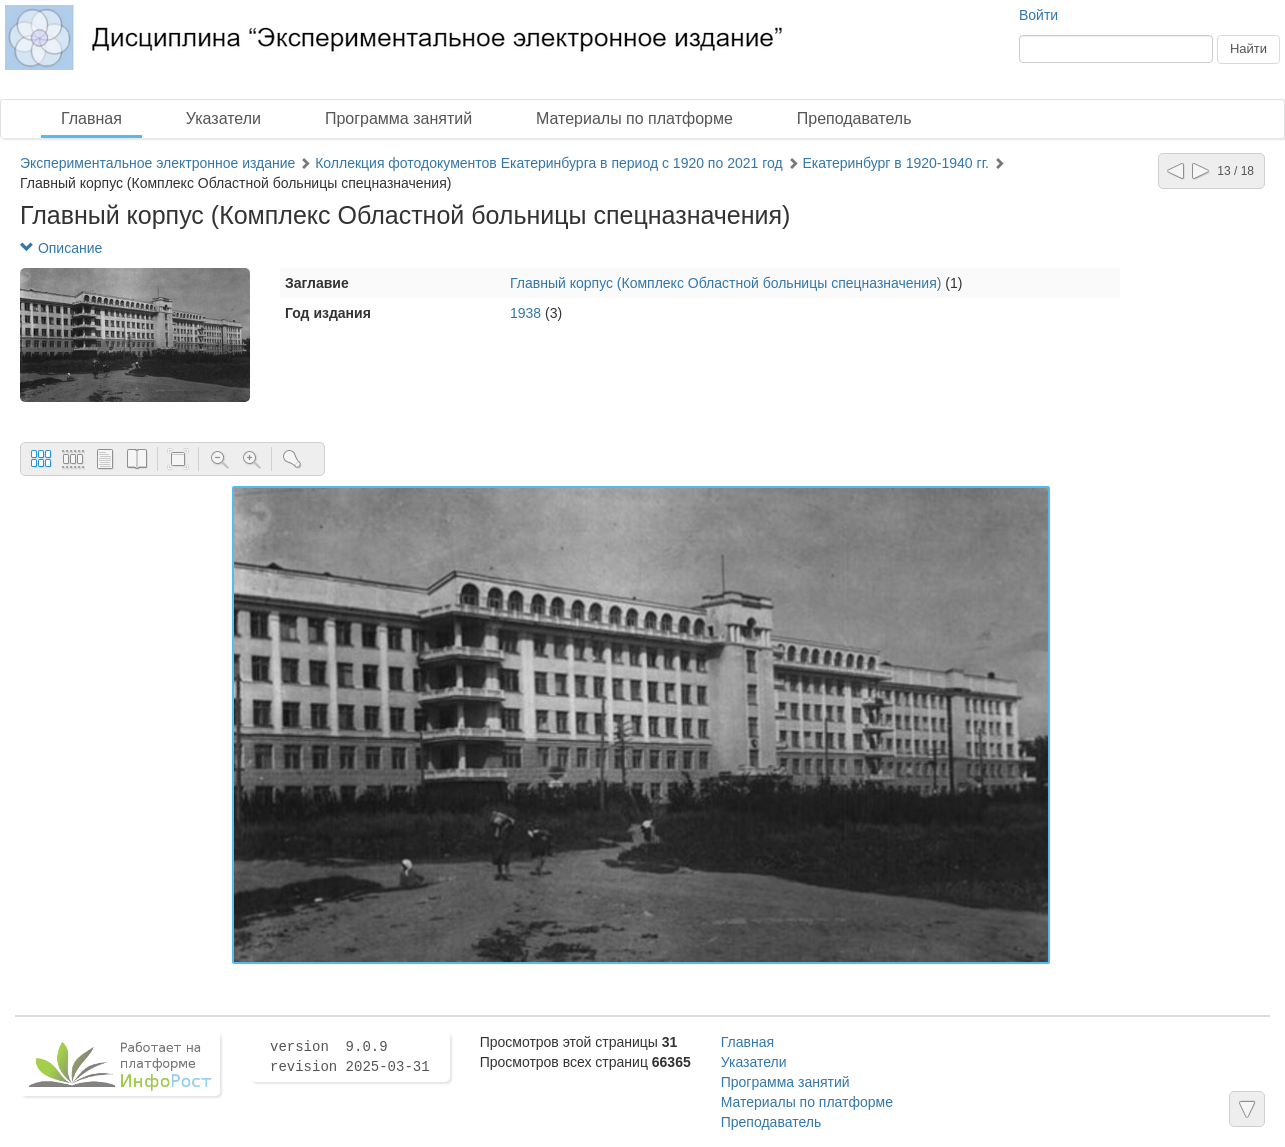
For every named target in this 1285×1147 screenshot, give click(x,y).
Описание (61, 248)
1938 (525, 313)
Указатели (223, 118)
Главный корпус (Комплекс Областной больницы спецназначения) (725, 283)
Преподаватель (854, 118)
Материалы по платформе (634, 118)
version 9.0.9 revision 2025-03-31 (350, 1057)
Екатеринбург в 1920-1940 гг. (895, 163)
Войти (1038, 15)
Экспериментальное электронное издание (157, 163)
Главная (91, 118)
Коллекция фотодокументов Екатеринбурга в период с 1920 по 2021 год (548, 163)
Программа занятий (398, 118)
